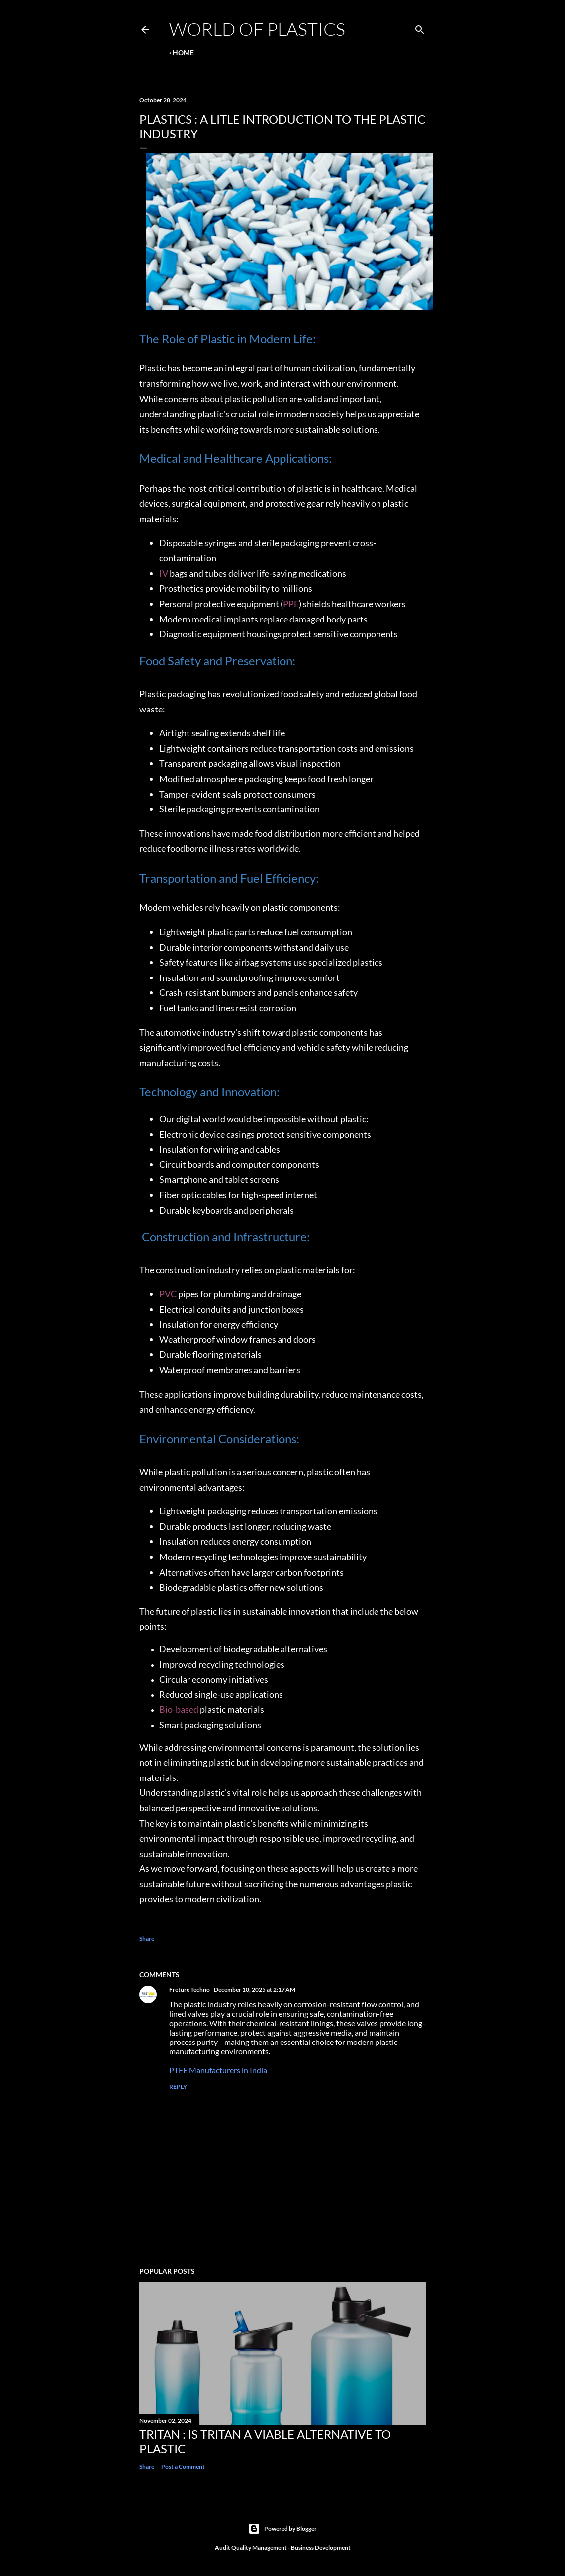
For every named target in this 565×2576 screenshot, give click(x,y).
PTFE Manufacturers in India (218, 2070)
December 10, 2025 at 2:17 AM (254, 1989)
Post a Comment (183, 2466)
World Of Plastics (257, 29)
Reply (178, 2086)
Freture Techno (189, 1989)
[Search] (420, 27)
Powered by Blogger (282, 2529)
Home (183, 52)
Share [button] (146, 1938)
